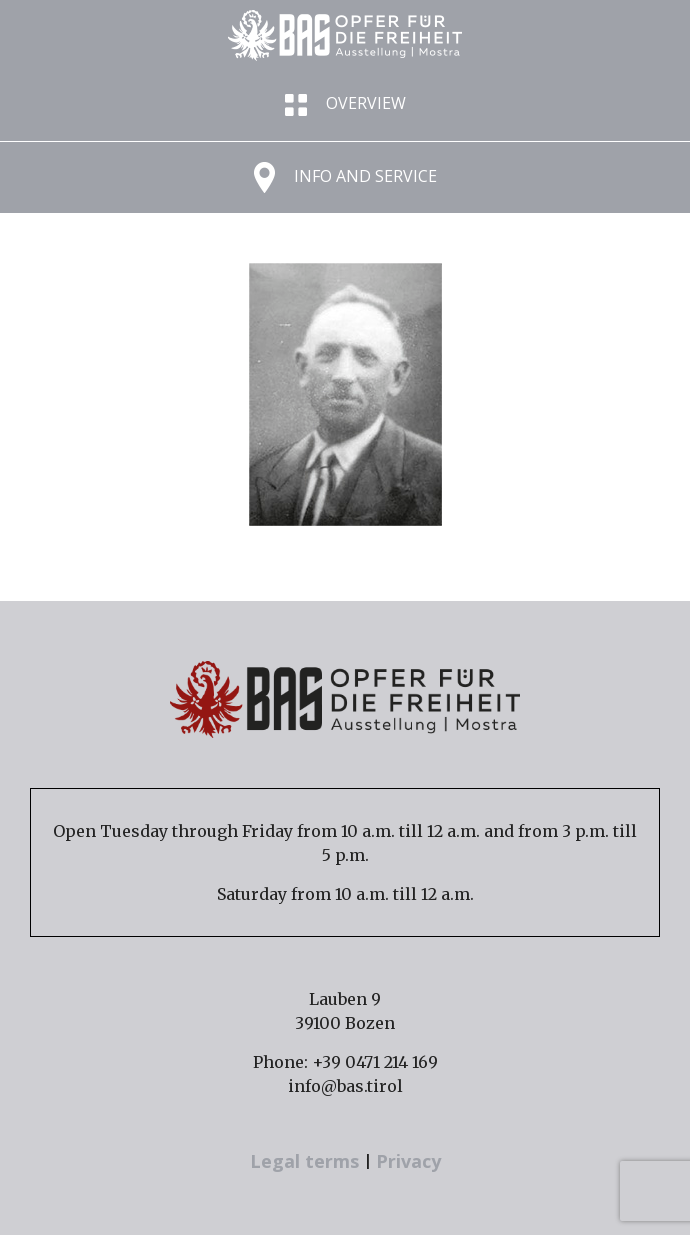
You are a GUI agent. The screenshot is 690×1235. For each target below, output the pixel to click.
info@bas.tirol (345, 1086)
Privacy (408, 1161)
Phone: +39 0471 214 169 (345, 1062)
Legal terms (307, 1161)
